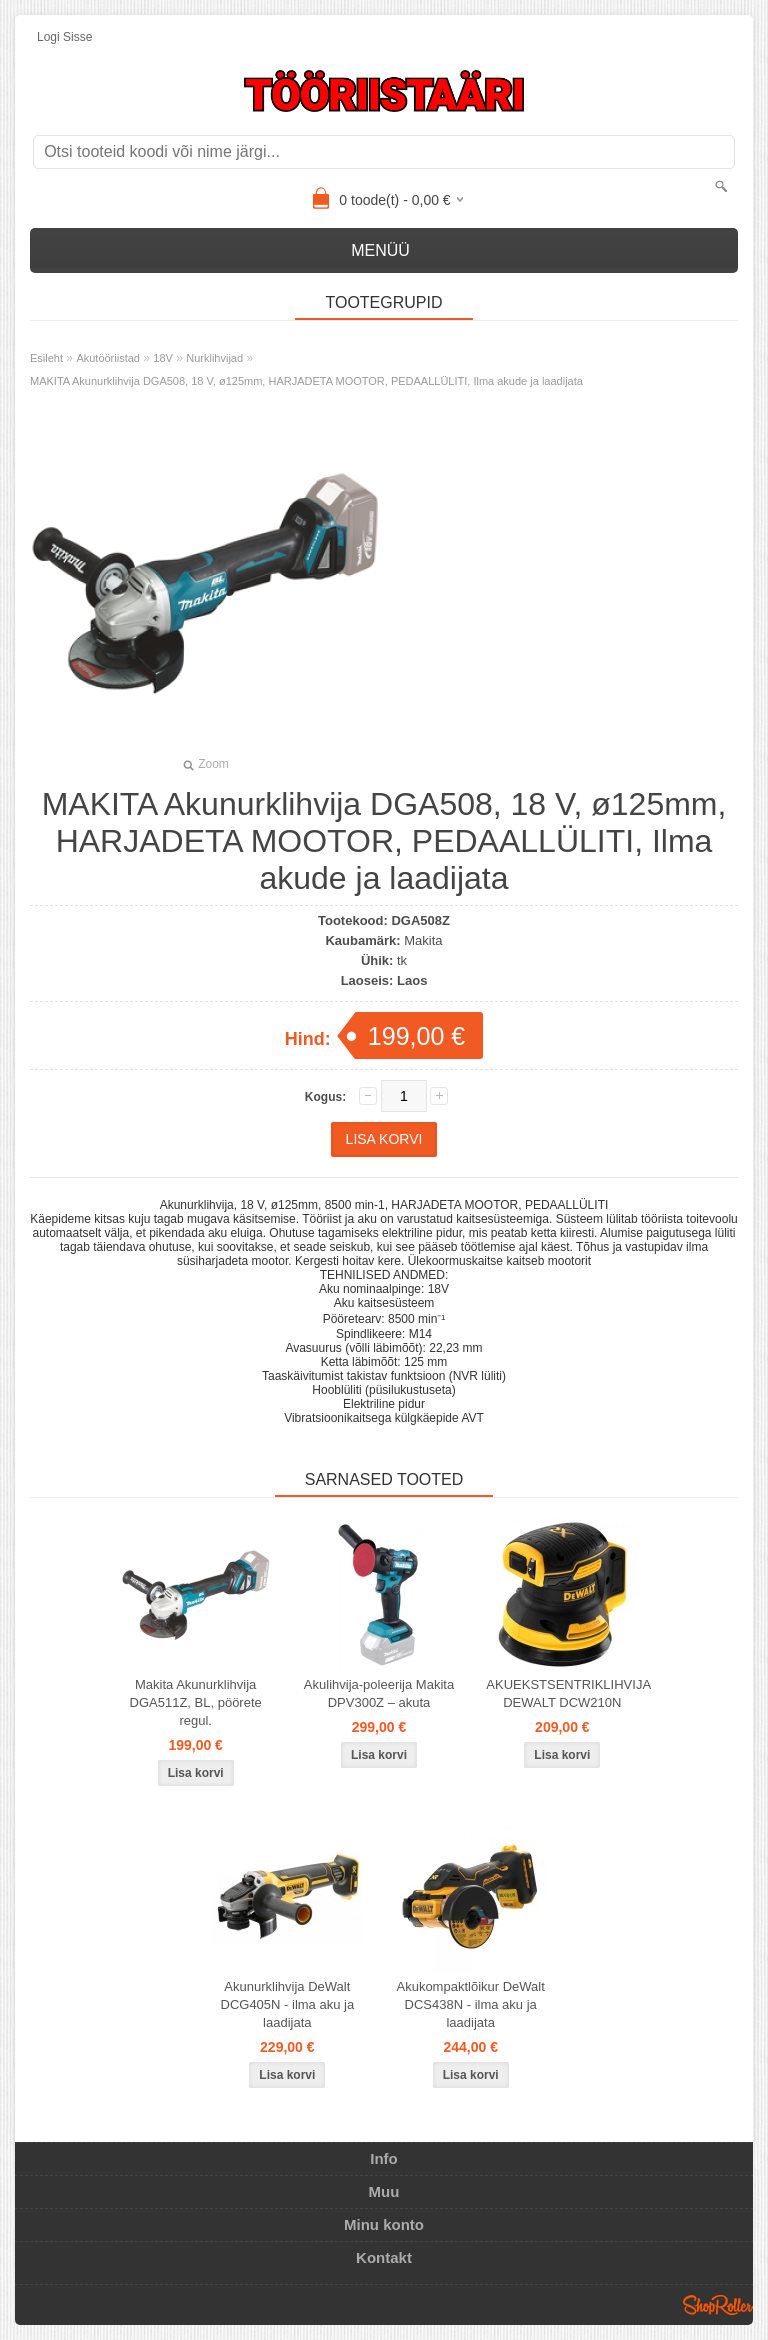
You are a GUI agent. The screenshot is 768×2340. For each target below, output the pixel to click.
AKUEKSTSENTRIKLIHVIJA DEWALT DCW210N (566, 1693)
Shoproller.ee (718, 2305)
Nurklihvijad (214, 358)
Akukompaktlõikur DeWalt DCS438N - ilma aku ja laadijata (470, 2004)
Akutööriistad (108, 358)
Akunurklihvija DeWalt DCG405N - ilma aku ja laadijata (288, 2004)
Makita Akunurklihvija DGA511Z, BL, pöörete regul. (196, 1702)
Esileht (46, 358)
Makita (423, 940)
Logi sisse (64, 37)
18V (163, 358)
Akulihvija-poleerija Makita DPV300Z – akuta (379, 1693)
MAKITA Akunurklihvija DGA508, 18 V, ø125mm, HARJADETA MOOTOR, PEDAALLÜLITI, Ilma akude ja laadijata (306, 381)
